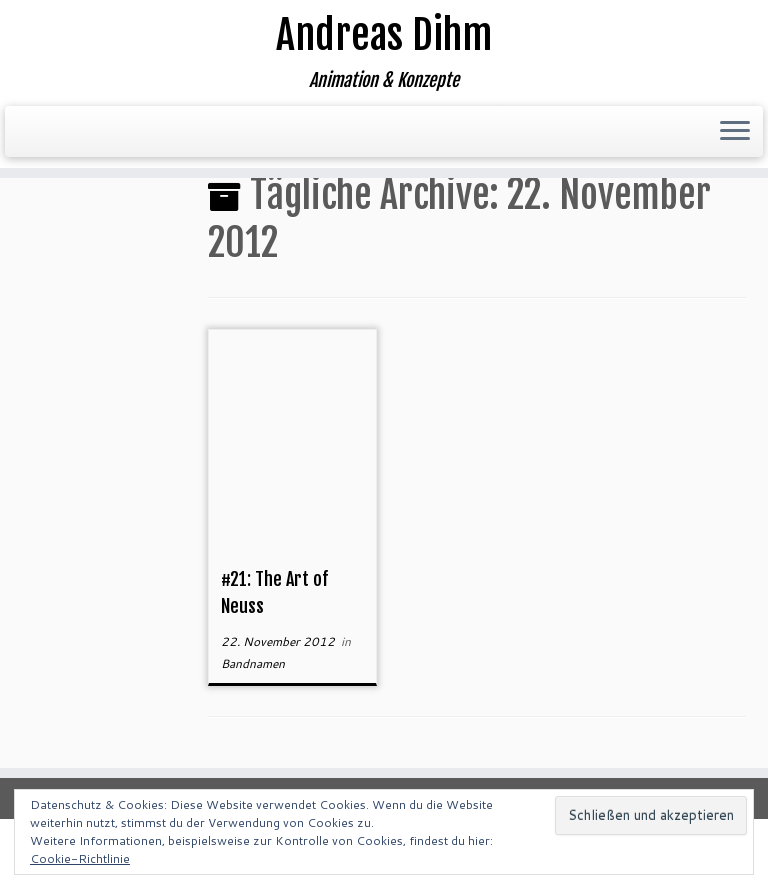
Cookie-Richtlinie (80, 858)
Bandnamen (253, 663)
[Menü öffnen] (735, 132)
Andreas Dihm (384, 35)
